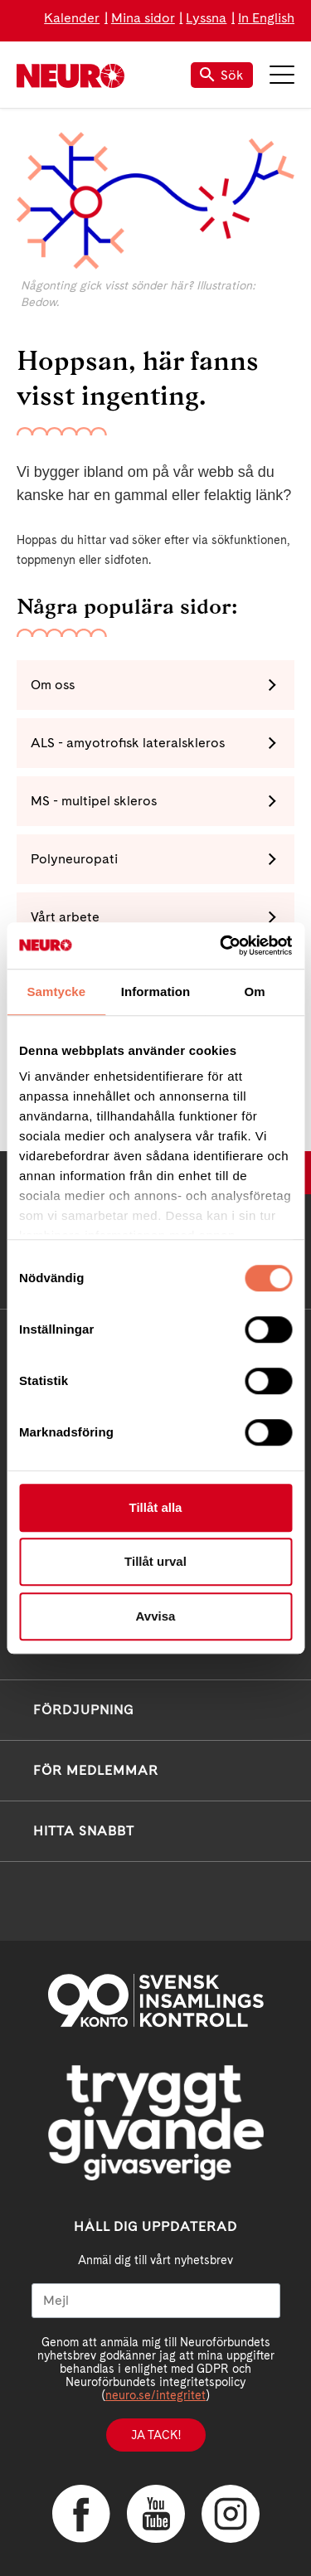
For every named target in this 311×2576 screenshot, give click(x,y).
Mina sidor (143, 18)
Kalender (72, 18)
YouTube (156, 2514)
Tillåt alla (155, 1507)
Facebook (81, 2514)
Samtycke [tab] (56, 991)
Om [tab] (255, 991)
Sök (222, 75)
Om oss (53, 685)
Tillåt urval (155, 1561)
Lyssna (206, 18)
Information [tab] (156, 991)
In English (266, 18)
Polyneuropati (74, 859)
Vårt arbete (65, 917)
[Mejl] (156, 2300)
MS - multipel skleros (94, 801)
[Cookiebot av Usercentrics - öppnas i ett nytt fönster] (221, 945)
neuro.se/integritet (155, 2395)
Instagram (231, 2514)
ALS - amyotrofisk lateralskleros (128, 743)
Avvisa (156, 1616)
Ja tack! (156, 2435)
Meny (282, 74)
